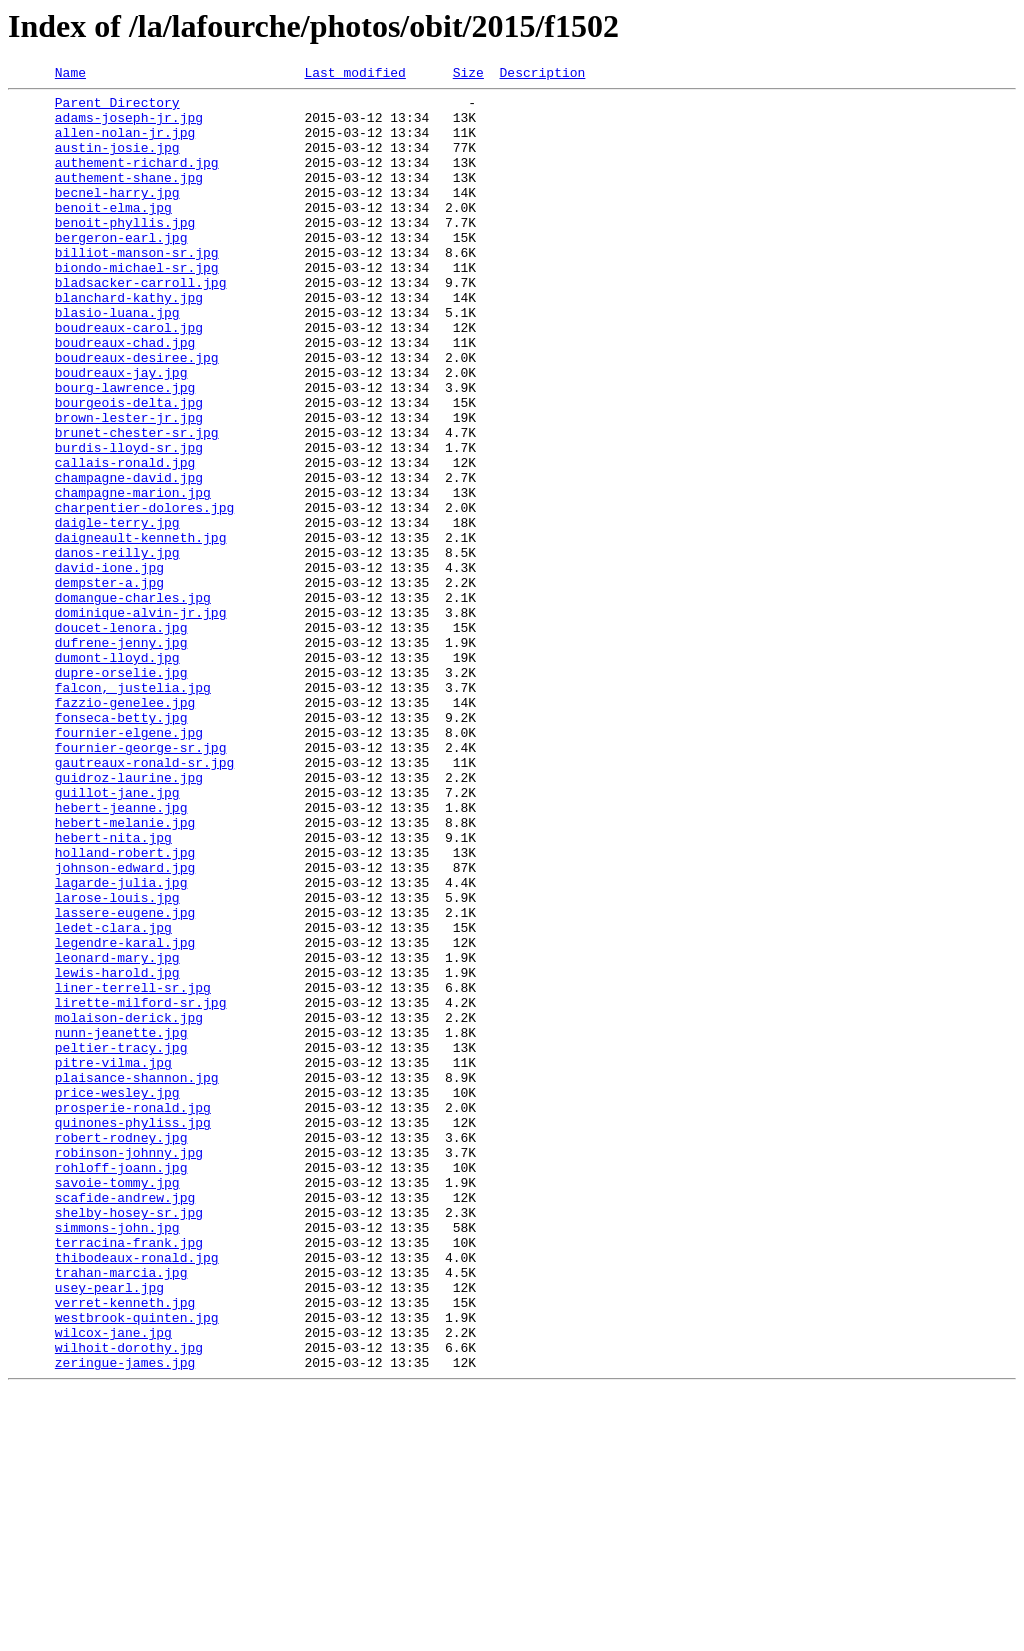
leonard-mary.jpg (117, 1134)
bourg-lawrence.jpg (125, 450)
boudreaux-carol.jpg (129, 378)
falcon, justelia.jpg (133, 810)
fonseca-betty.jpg (121, 846)
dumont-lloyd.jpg (117, 774)
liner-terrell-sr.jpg (133, 1170)
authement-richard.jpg (137, 180)
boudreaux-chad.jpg (125, 396)
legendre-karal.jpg (125, 1116)
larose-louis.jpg (117, 1062)
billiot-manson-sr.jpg (137, 288)
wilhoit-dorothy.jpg (129, 1602)
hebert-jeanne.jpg (121, 954)
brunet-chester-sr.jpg (137, 504)
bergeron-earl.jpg (121, 270)
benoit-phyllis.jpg (125, 252)
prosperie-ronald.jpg (133, 1314)
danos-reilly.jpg (117, 648)
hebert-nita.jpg (113, 990)
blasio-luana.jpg (117, 360)
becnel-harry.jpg (117, 216)
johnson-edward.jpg (125, 1026)
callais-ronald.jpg (125, 540)
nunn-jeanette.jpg (121, 1224)
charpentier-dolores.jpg (144, 594)
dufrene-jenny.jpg (121, 756)
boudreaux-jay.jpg (121, 432)
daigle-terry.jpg (117, 612)
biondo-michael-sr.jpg (137, 306)
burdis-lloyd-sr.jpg (129, 522)
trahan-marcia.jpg (121, 1512)
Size (468, 75)
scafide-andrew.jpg (125, 1422)
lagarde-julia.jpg (121, 1044)
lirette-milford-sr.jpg (141, 1188)
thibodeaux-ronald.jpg (137, 1494)
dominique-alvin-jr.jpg (141, 720)
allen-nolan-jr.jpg (125, 144)
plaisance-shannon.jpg (137, 1278)
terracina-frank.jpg (129, 1476)
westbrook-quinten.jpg (137, 1566)
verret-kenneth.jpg (125, 1548)
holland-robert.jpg (125, 1008)
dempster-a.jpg (109, 684)
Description (542, 75)
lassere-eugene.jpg (125, 1080)
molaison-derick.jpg (129, 1206)
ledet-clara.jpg (113, 1098)
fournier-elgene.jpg (129, 864)
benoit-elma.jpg (113, 234)
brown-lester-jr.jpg (129, 486)
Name (70, 75)
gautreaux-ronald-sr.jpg (144, 900)
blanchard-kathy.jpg (129, 342)
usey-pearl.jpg (109, 1530)
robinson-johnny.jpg (129, 1368)
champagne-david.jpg (129, 558)
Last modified (354, 75)
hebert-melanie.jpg (125, 972)
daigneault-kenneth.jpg (141, 630)
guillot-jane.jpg (117, 936)
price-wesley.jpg (117, 1296)
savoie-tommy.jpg (117, 1404)
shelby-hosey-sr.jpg (129, 1440)
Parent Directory (117, 108)
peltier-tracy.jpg (121, 1242)
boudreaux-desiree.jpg (137, 414)
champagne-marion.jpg (133, 576)
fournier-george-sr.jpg (141, 882)
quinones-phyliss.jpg (133, 1332)
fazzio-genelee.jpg (125, 828)
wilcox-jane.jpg (113, 1584)
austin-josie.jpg (117, 162)
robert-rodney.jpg (121, 1350)
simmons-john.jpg (117, 1458)
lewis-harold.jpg (117, 1152)
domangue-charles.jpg (133, 702)
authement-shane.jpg (129, 198)
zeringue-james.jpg (125, 1620)
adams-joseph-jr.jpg (129, 126)
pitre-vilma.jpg (113, 1260)
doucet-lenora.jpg (121, 738)
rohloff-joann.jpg (121, 1386)
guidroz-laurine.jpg (129, 918)
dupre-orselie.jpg (121, 792)
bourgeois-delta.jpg (129, 468)
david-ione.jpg (109, 666)
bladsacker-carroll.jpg (141, 324)
